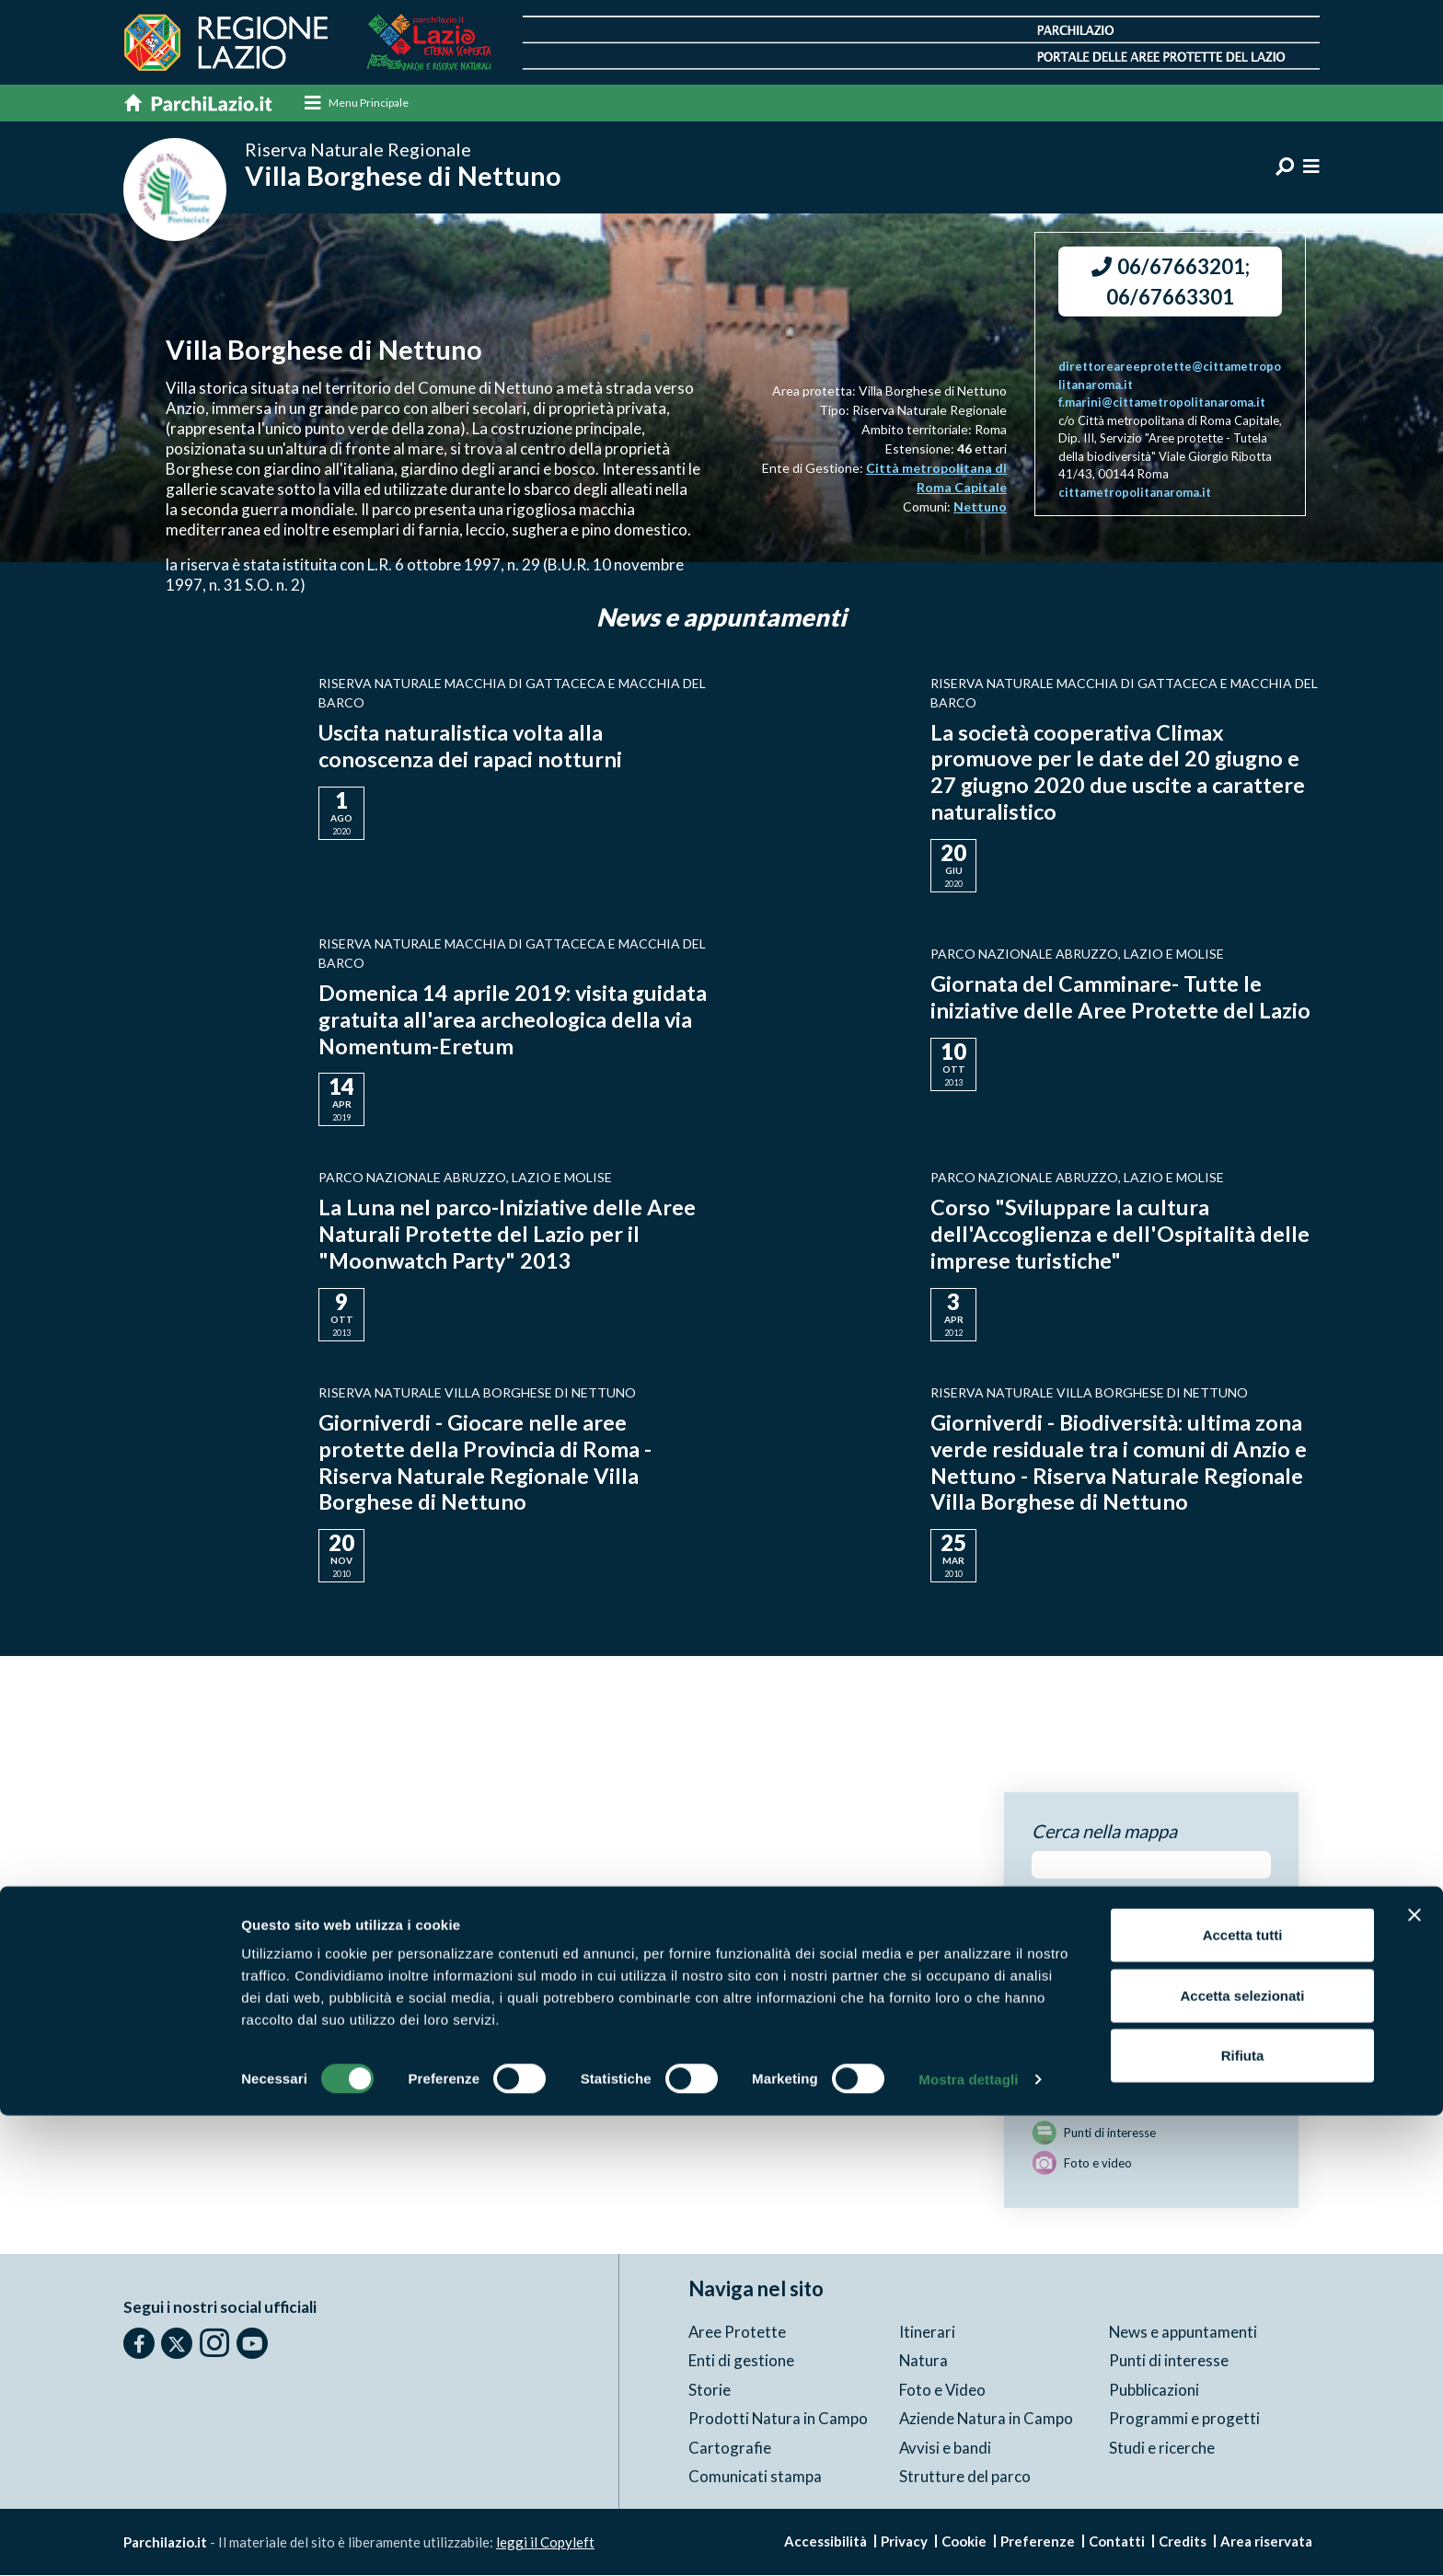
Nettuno (980, 507)
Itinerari (927, 2332)
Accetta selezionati (1242, 2456)
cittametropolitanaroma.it (1134, 493)
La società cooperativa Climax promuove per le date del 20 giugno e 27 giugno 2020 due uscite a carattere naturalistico (1119, 772)
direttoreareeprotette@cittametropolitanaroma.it (1169, 376)
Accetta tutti (1243, 2395)
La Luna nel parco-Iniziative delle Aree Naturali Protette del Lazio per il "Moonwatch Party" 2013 (508, 1235)
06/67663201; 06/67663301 (1170, 282)
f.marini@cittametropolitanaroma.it (1161, 403)
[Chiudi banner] (1414, 2375)
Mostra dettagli (968, 2539)
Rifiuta (1242, 2516)
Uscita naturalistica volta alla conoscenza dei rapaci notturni (472, 747)
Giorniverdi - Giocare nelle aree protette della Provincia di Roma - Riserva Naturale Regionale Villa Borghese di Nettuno (485, 1462)
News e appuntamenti (1183, 2332)
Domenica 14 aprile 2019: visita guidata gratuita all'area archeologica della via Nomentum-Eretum (504, 1020)
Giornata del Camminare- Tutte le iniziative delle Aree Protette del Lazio (1121, 997)
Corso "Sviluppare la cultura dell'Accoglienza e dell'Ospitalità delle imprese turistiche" (1121, 1235)
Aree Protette (737, 2332)
